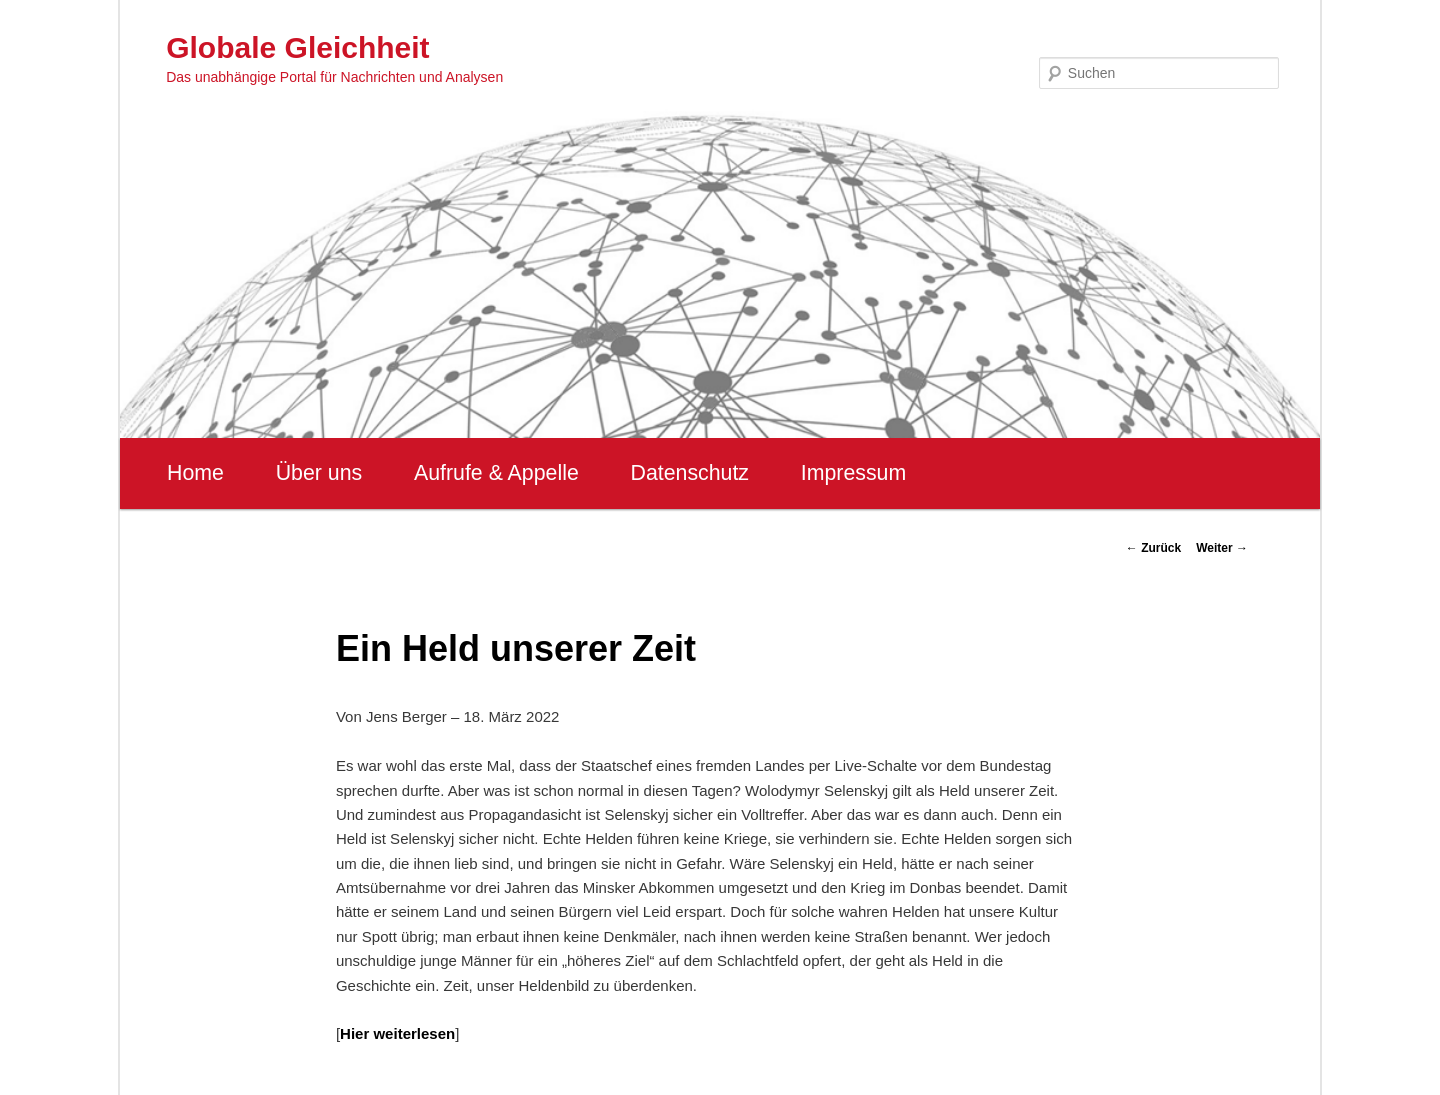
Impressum (853, 473)
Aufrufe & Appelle (496, 473)
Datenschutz (689, 473)
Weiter (1222, 548)
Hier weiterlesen (397, 1033)
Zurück (1153, 548)
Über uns (319, 473)
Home (195, 473)
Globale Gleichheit (297, 47)
